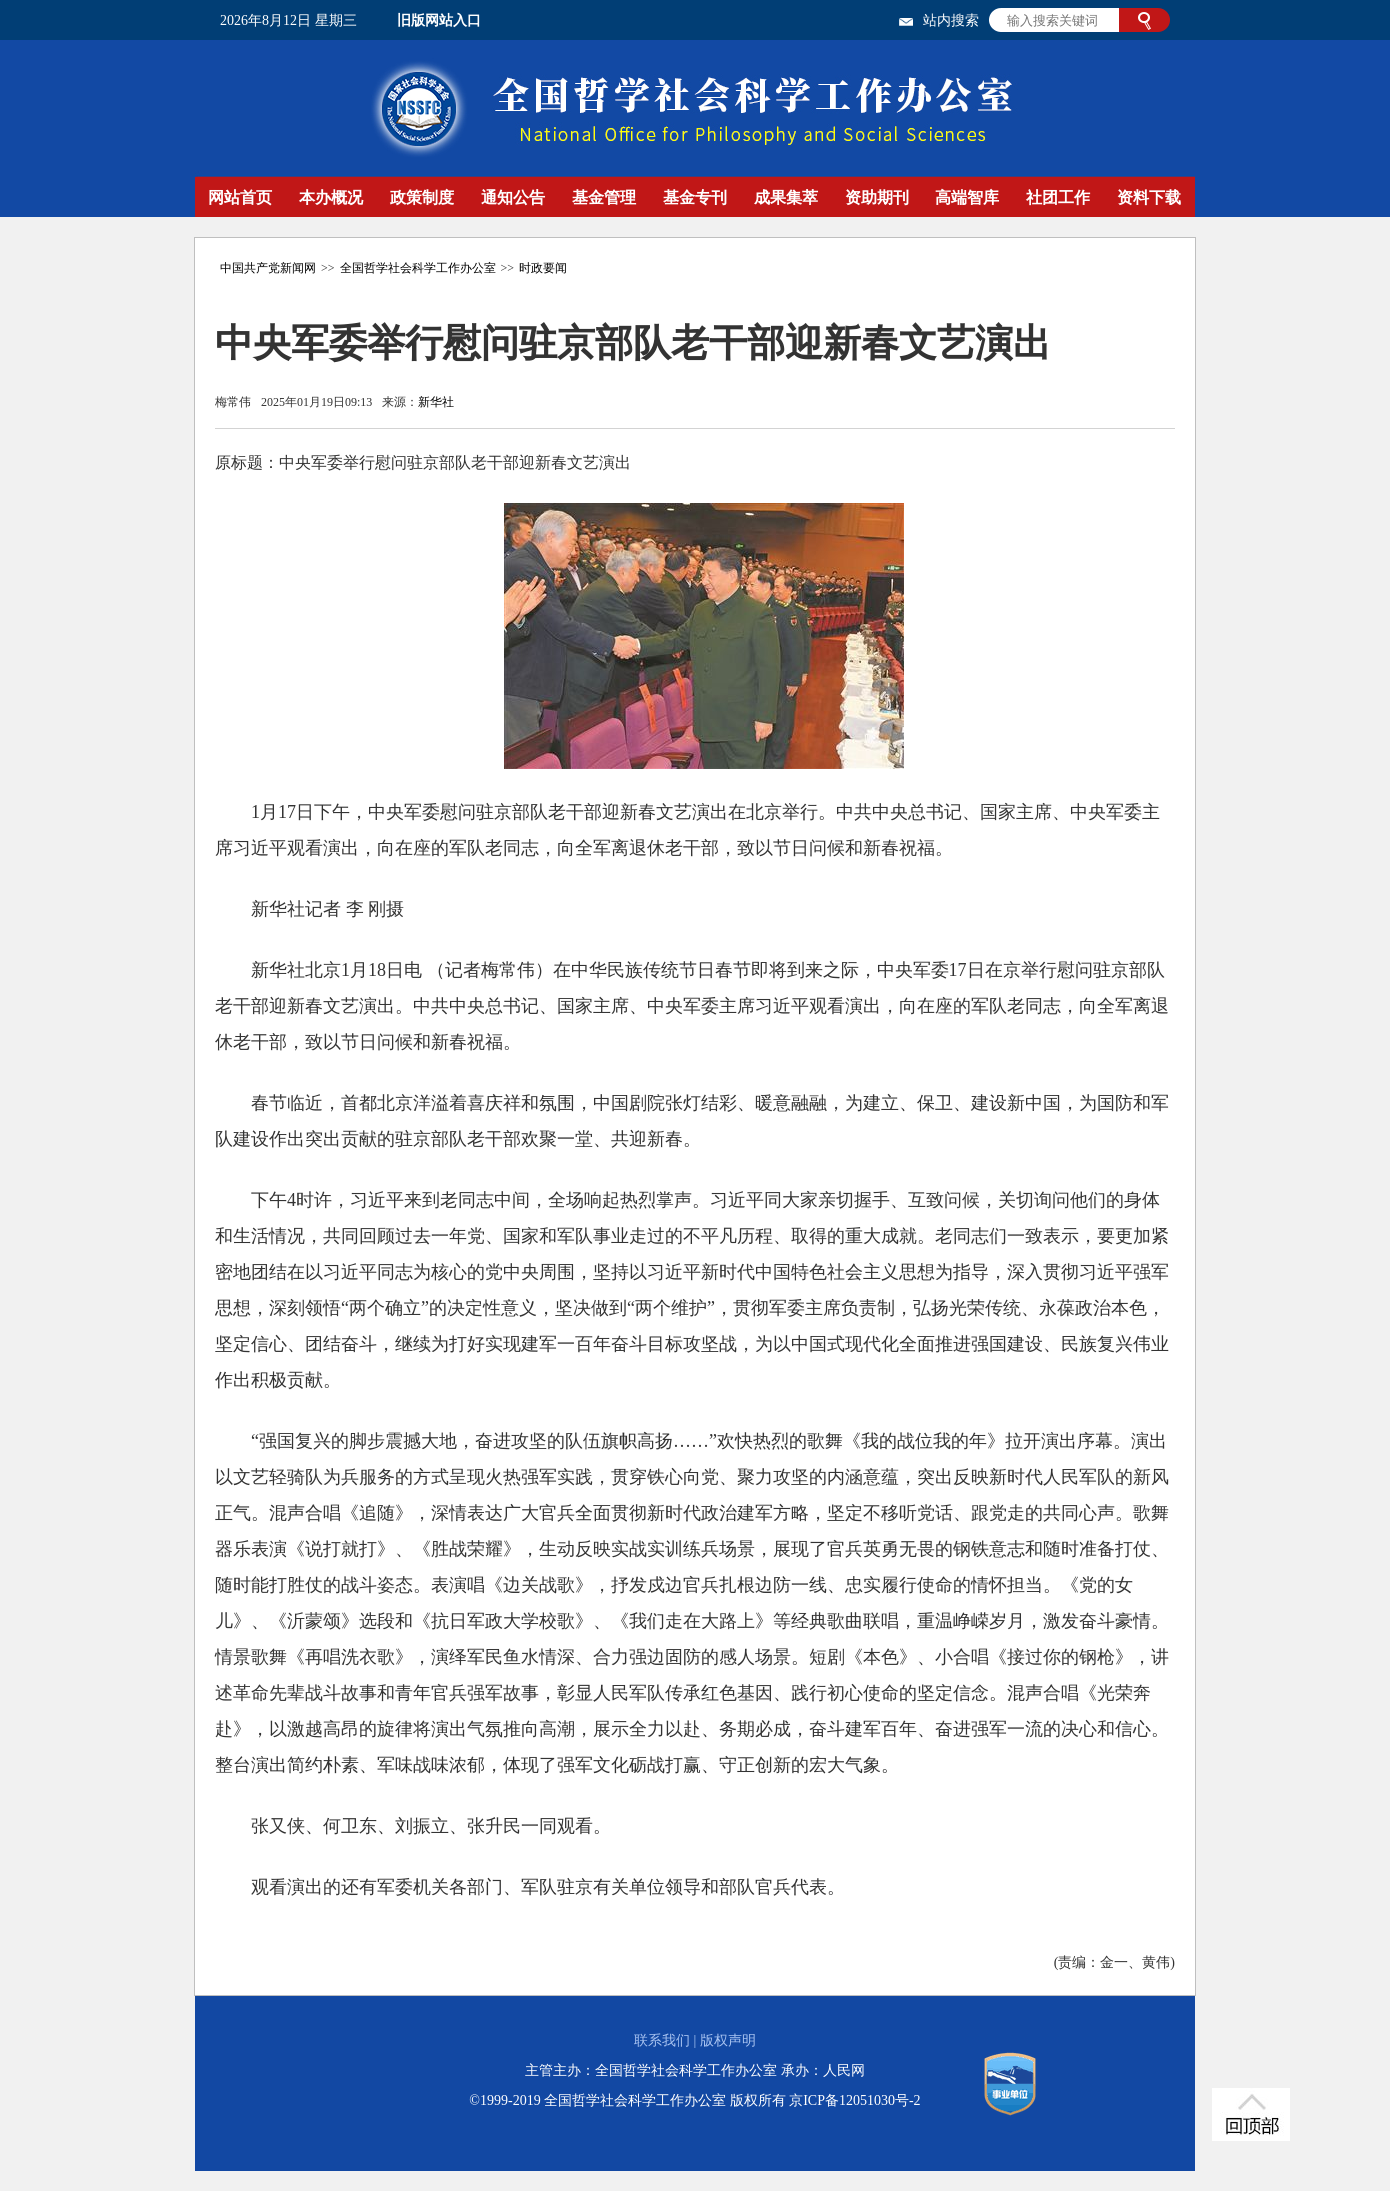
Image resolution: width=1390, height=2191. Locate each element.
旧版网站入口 (439, 20)
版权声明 (728, 2040)
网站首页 (240, 197)
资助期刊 (877, 197)
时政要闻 (543, 268)
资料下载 (1149, 197)
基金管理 (604, 197)
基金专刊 (695, 197)
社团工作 (1058, 197)
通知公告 (513, 197)
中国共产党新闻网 (268, 268)
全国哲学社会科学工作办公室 (418, 268)
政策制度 (422, 197)
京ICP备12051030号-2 (854, 2100)
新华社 (436, 402)
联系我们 (662, 2040)
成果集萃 (786, 197)
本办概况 (331, 197)
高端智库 (967, 197)
